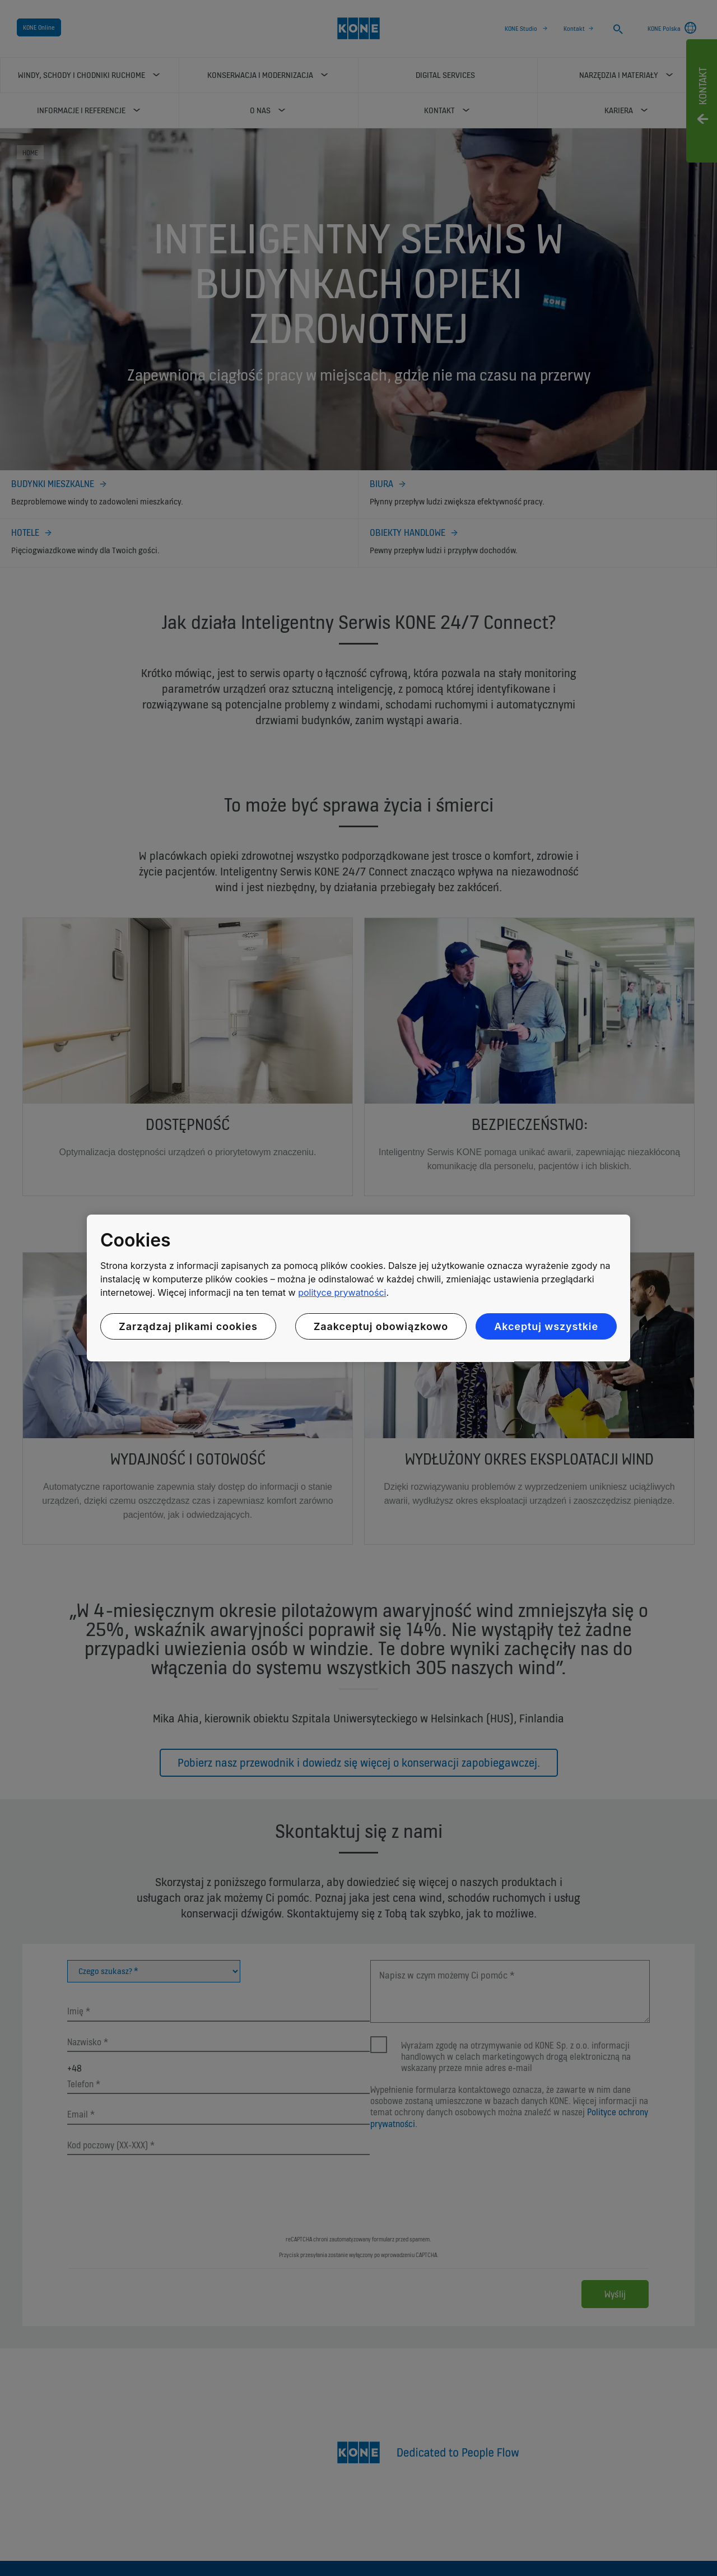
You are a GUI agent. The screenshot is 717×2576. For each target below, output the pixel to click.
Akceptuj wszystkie (546, 1326)
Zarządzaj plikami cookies (188, 1326)
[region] (358, 1288)
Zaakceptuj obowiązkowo (381, 1326)
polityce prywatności (342, 1292)
